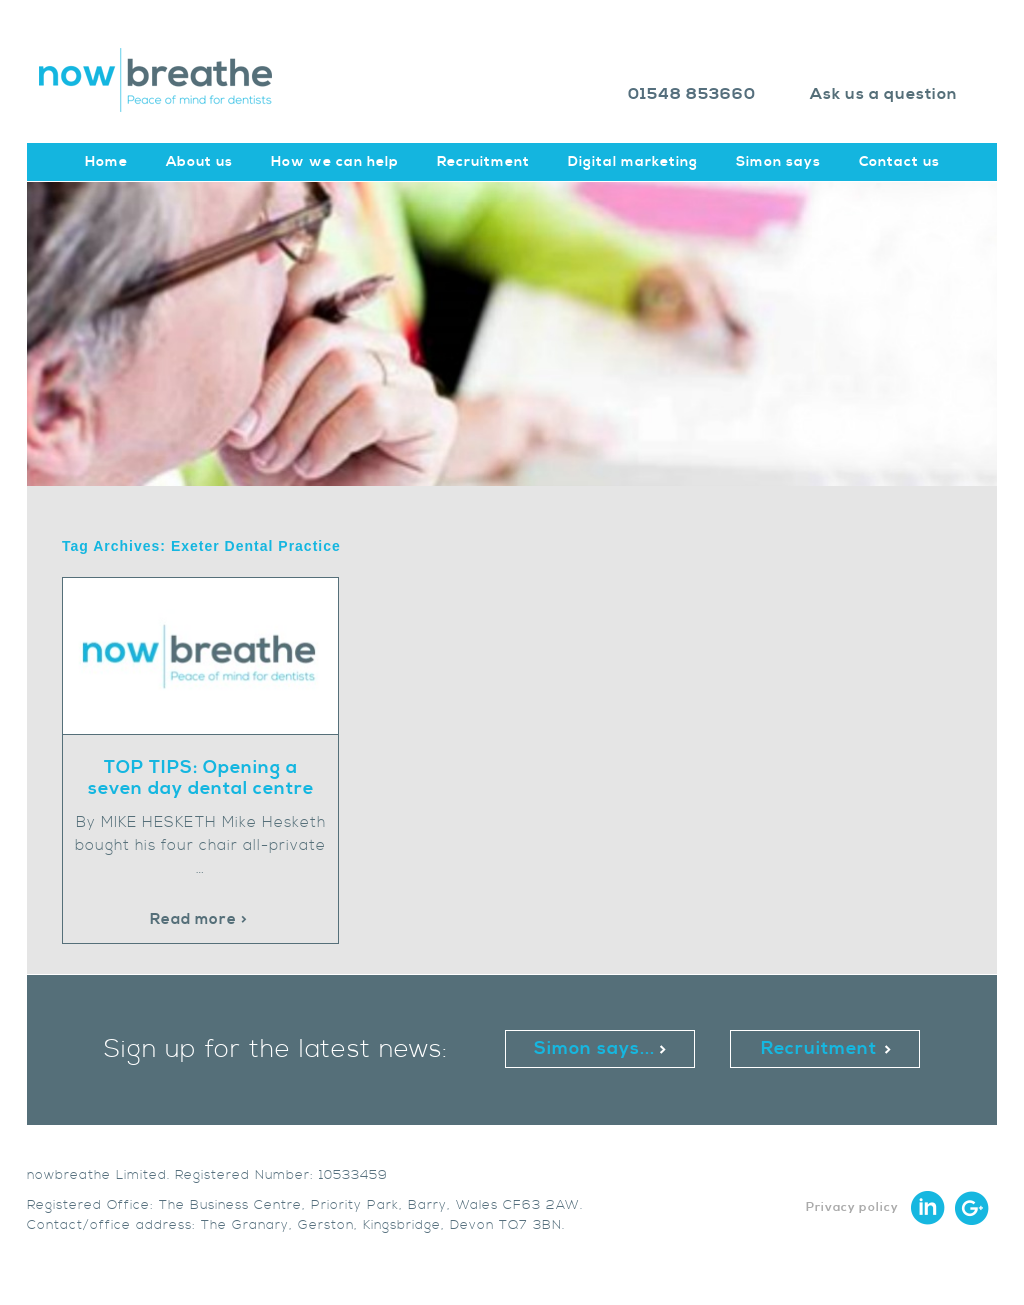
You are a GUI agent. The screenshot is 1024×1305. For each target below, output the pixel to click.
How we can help (335, 162)
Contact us (899, 162)
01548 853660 (692, 94)
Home (106, 162)
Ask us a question (883, 94)
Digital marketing (633, 162)
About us (199, 162)
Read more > (199, 919)
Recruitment (483, 162)
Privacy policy (852, 1207)
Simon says (778, 162)
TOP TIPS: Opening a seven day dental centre (201, 778)
